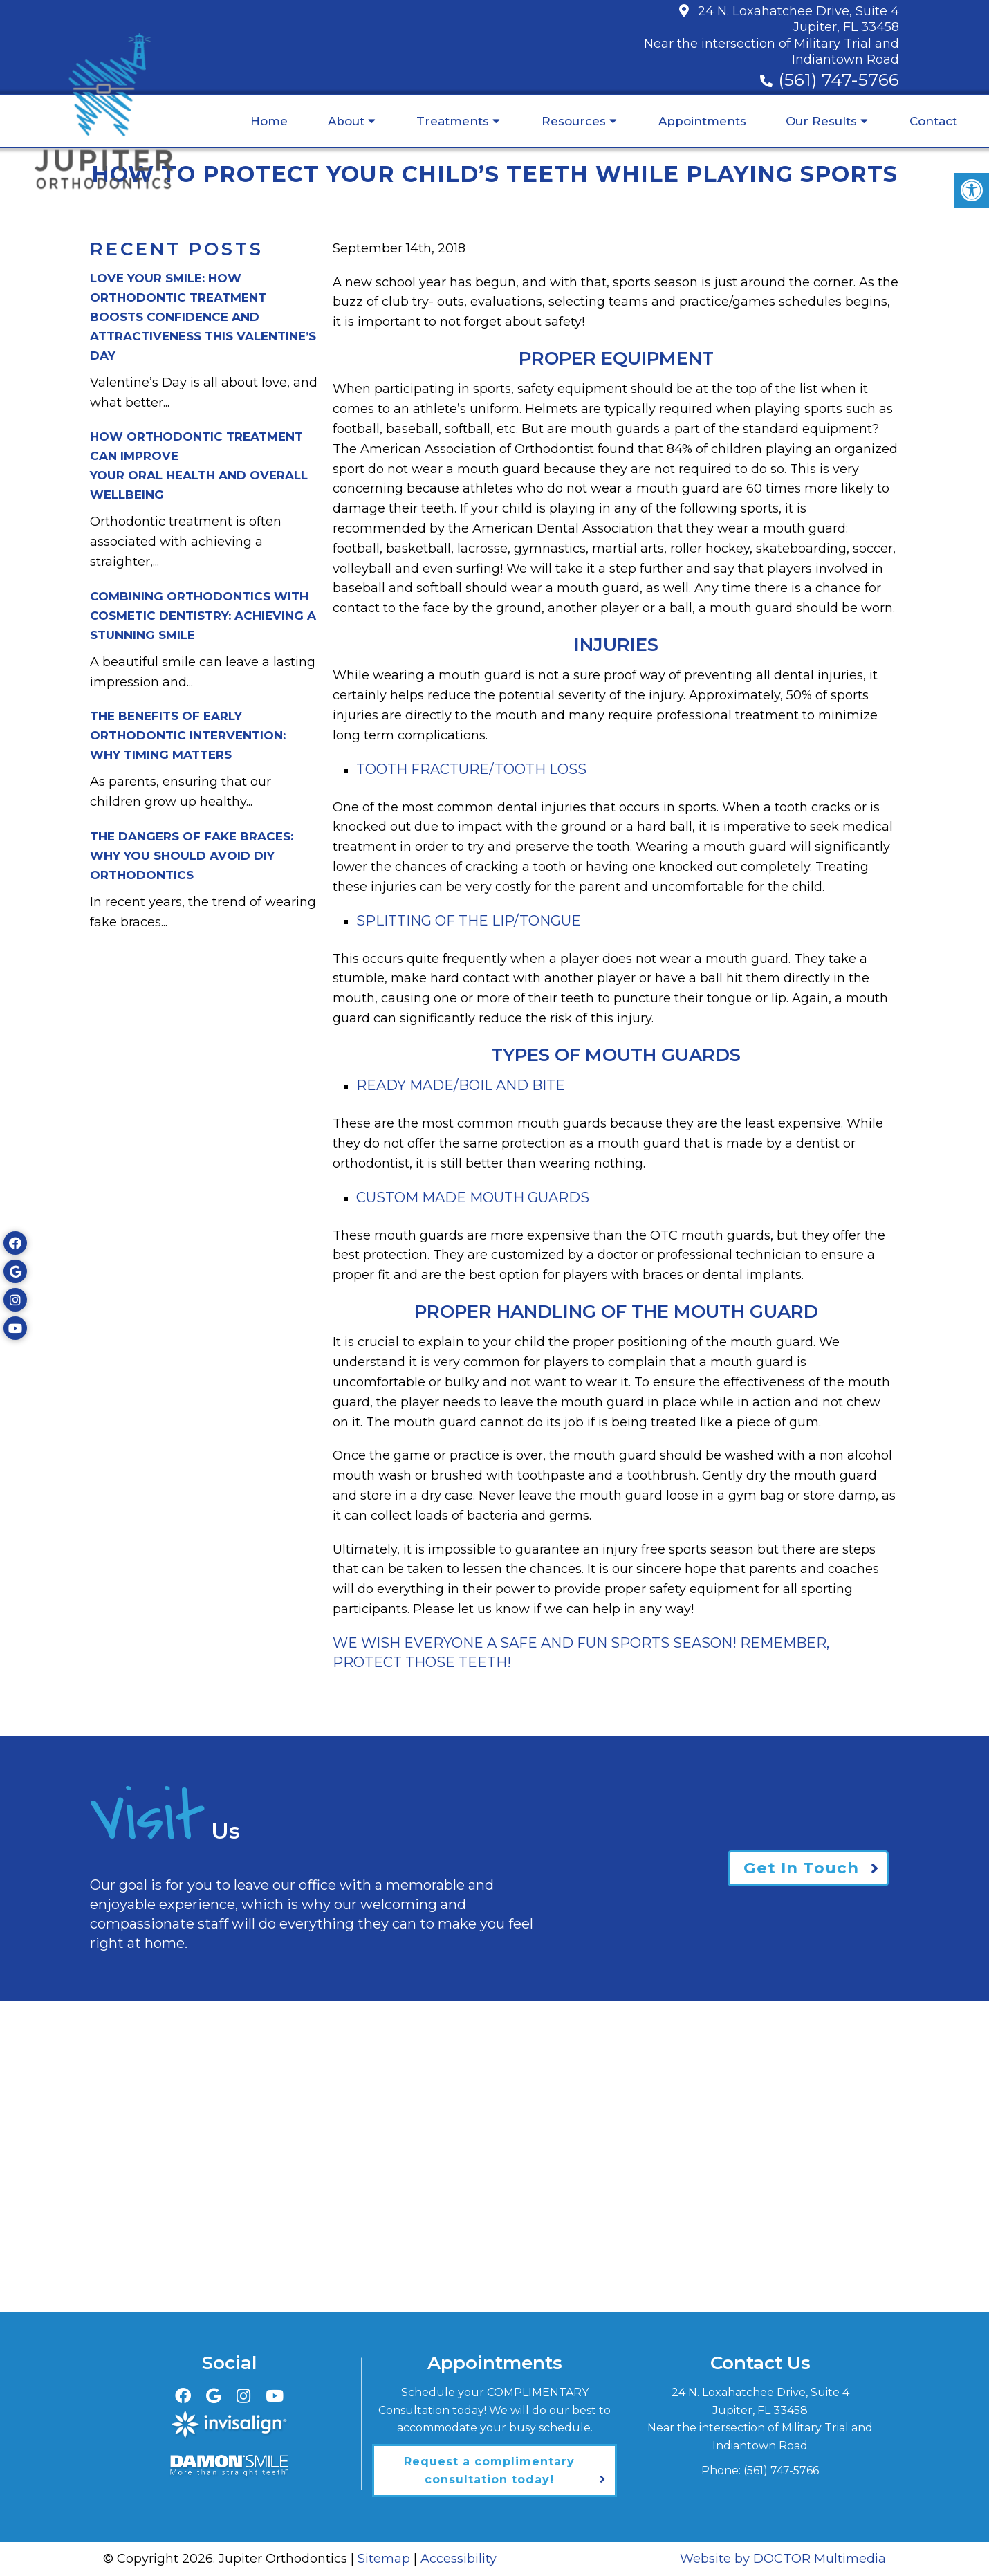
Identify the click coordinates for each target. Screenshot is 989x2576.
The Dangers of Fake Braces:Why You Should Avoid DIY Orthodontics (191, 855)
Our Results (821, 121)
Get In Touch (800, 1867)
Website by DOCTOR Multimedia (783, 2558)
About (346, 121)
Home (269, 121)
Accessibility (458, 2558)
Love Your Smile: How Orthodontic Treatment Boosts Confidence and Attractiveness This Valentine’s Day (203, 316)
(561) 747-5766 (838, 79)
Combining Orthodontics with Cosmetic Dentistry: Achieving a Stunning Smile (203, 615)
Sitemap (384, 2558)
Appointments (702, 121)
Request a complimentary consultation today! (489, 2470)
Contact (933, 121)
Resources (574, 121)
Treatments (452, 121)
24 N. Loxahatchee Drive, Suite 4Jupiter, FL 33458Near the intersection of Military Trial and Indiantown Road (771, 35)
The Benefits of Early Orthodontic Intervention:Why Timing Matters (188, 735)
